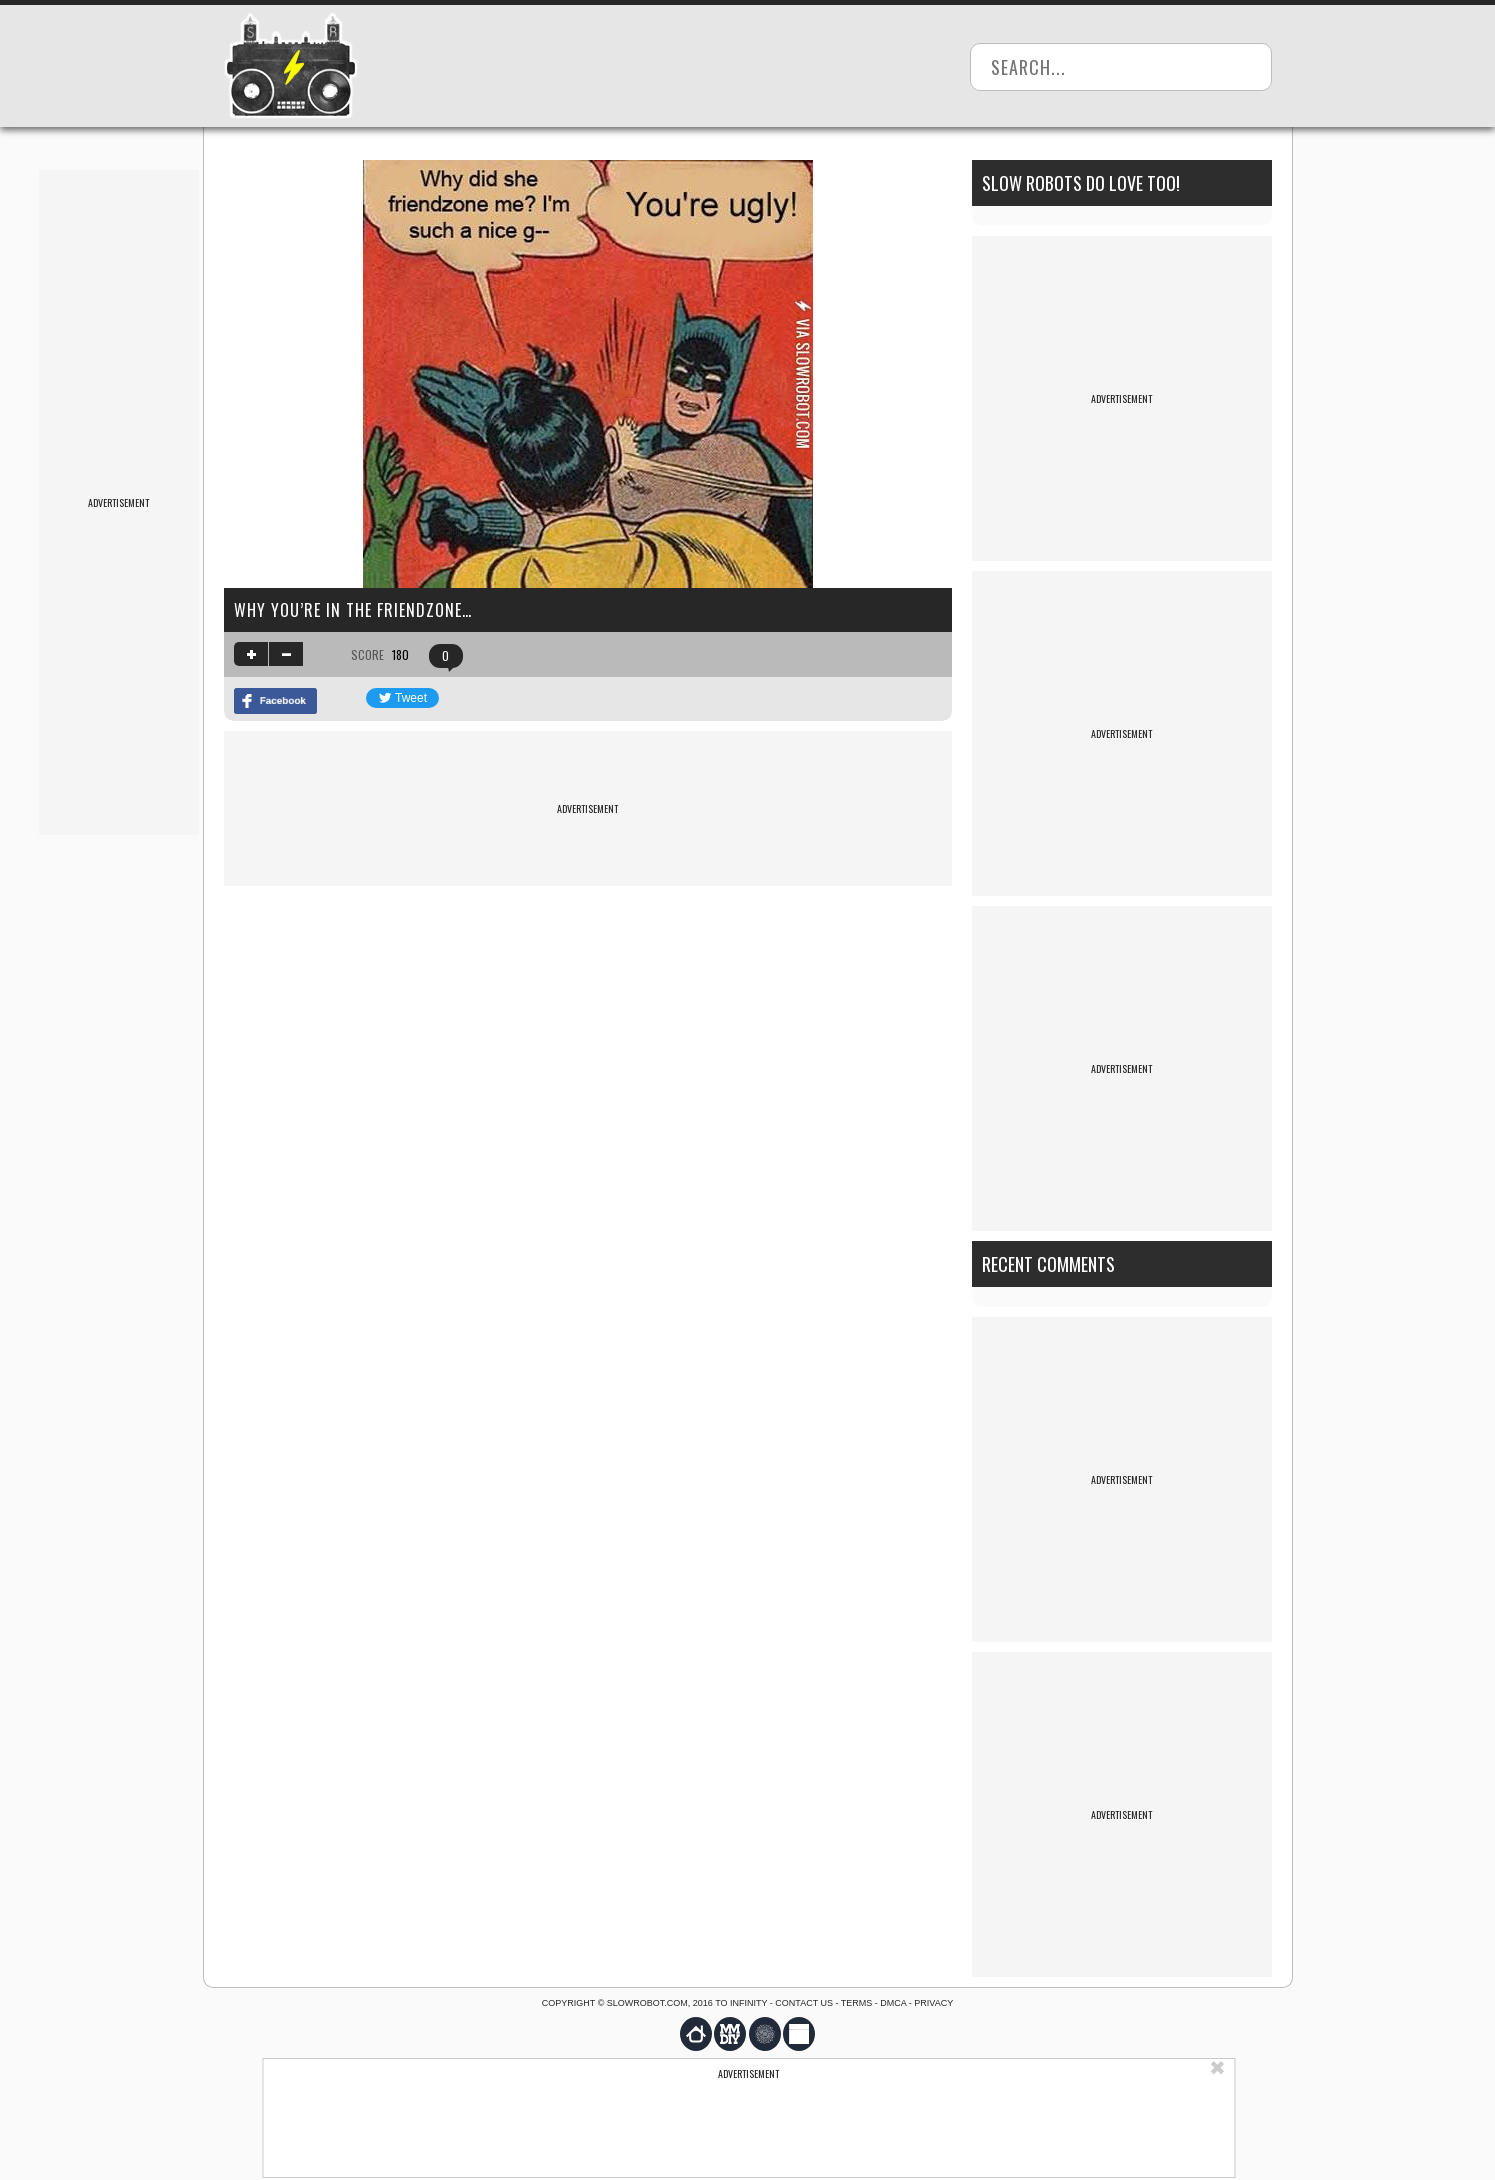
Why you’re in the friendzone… (353, 610)
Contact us (804, 2003)
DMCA (893, 2003)
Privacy (933, 2003)
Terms (857, 2003)
